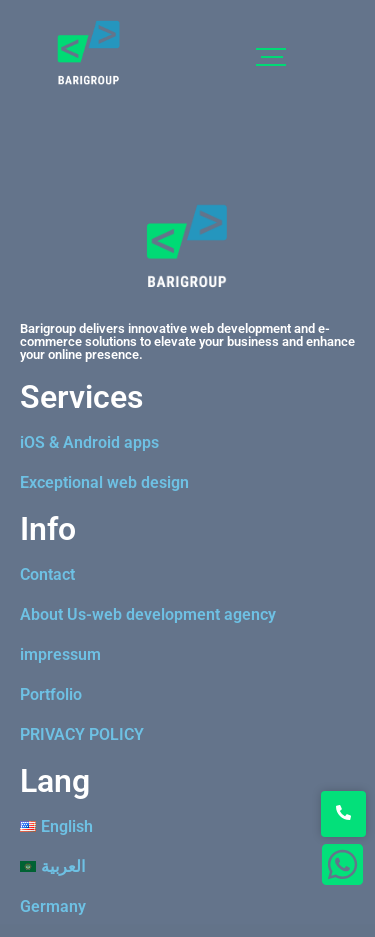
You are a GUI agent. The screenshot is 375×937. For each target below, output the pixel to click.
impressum (60, 654)
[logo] (89, 53)
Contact (47, 574)
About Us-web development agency (148, 614)
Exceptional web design (104, 482)
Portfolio (51, 694)
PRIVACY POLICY (82, 734)
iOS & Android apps (89, 442)
